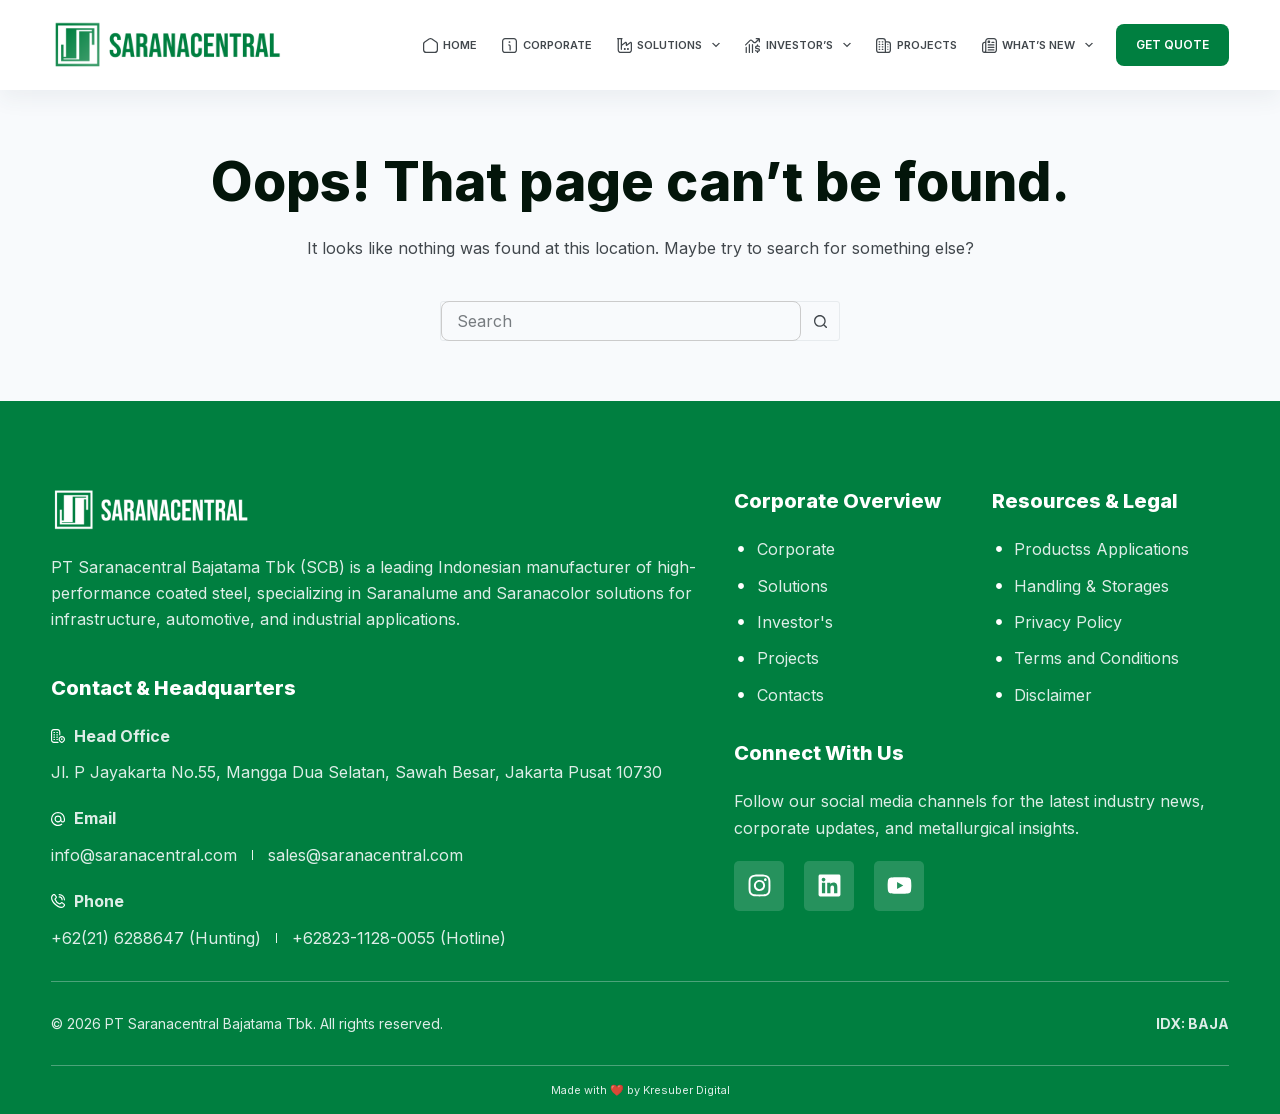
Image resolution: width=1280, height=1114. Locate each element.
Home (450, 45)
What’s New (1039, 45)
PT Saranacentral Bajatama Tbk (209, 1023)
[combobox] (621, 321)
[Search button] (820, 321)
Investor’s (799, 45)
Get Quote (1172, 44)
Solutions (670, 45)
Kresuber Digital (686, 1090)
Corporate (547, 45)
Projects (916, 45)
